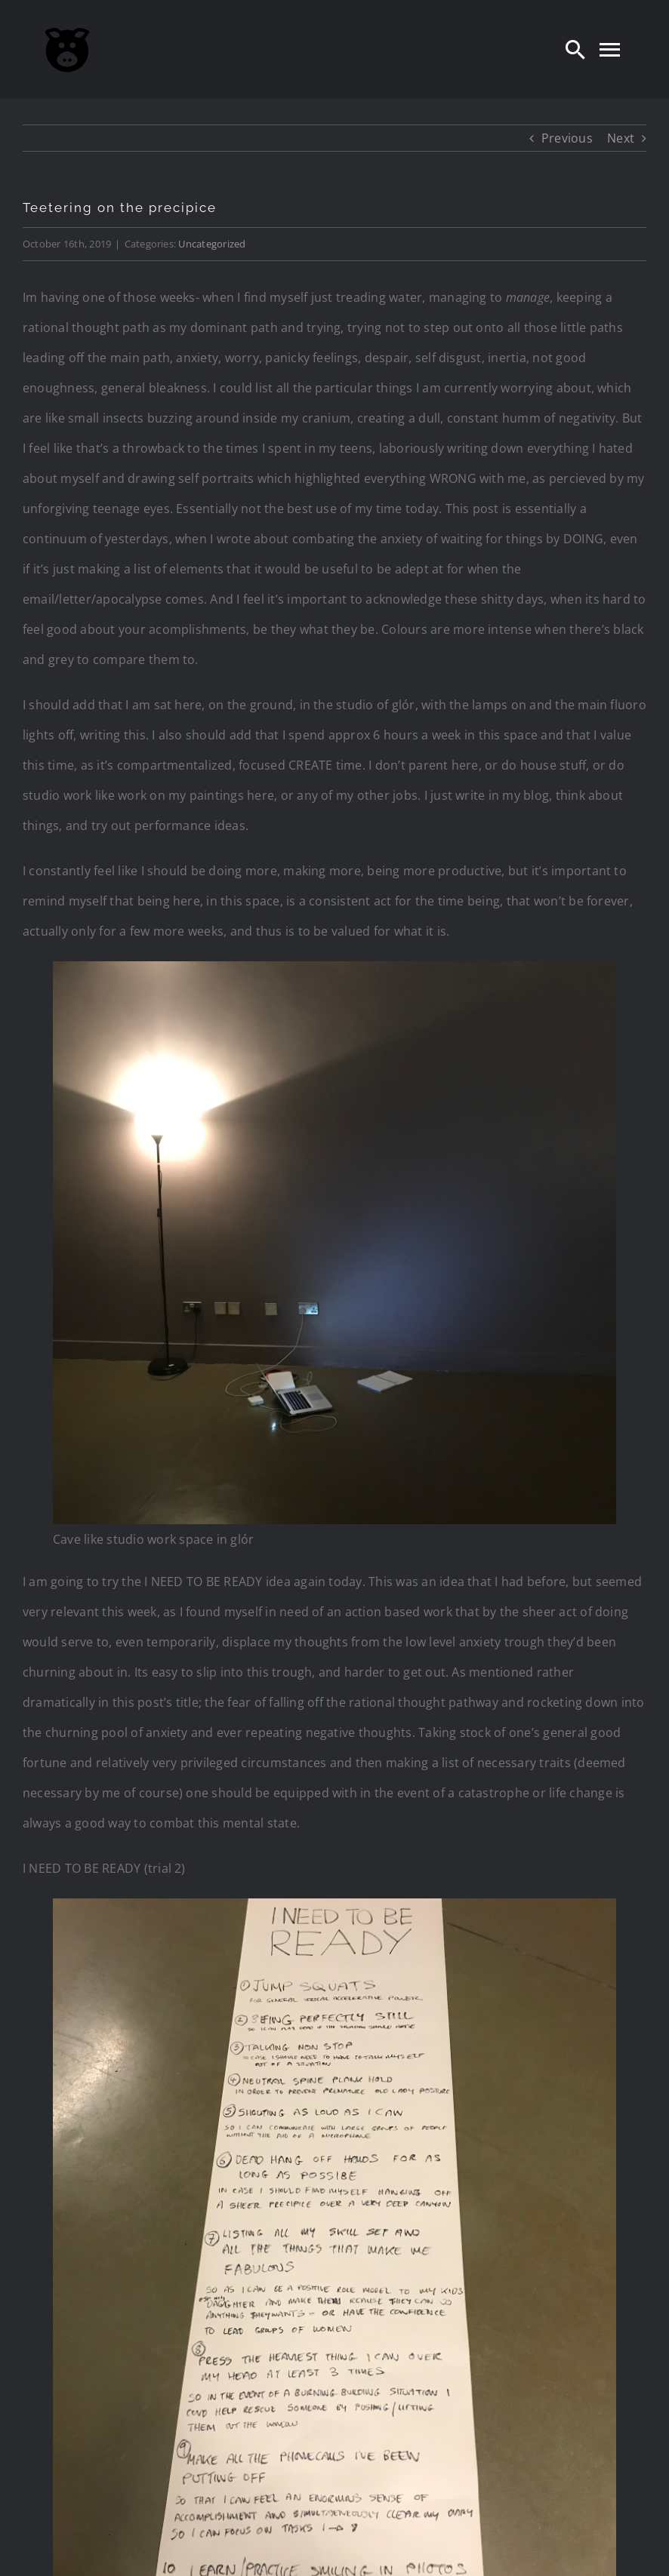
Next (620, 138)
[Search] (575, 49)
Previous (567, 138)
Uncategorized (211, 244)
